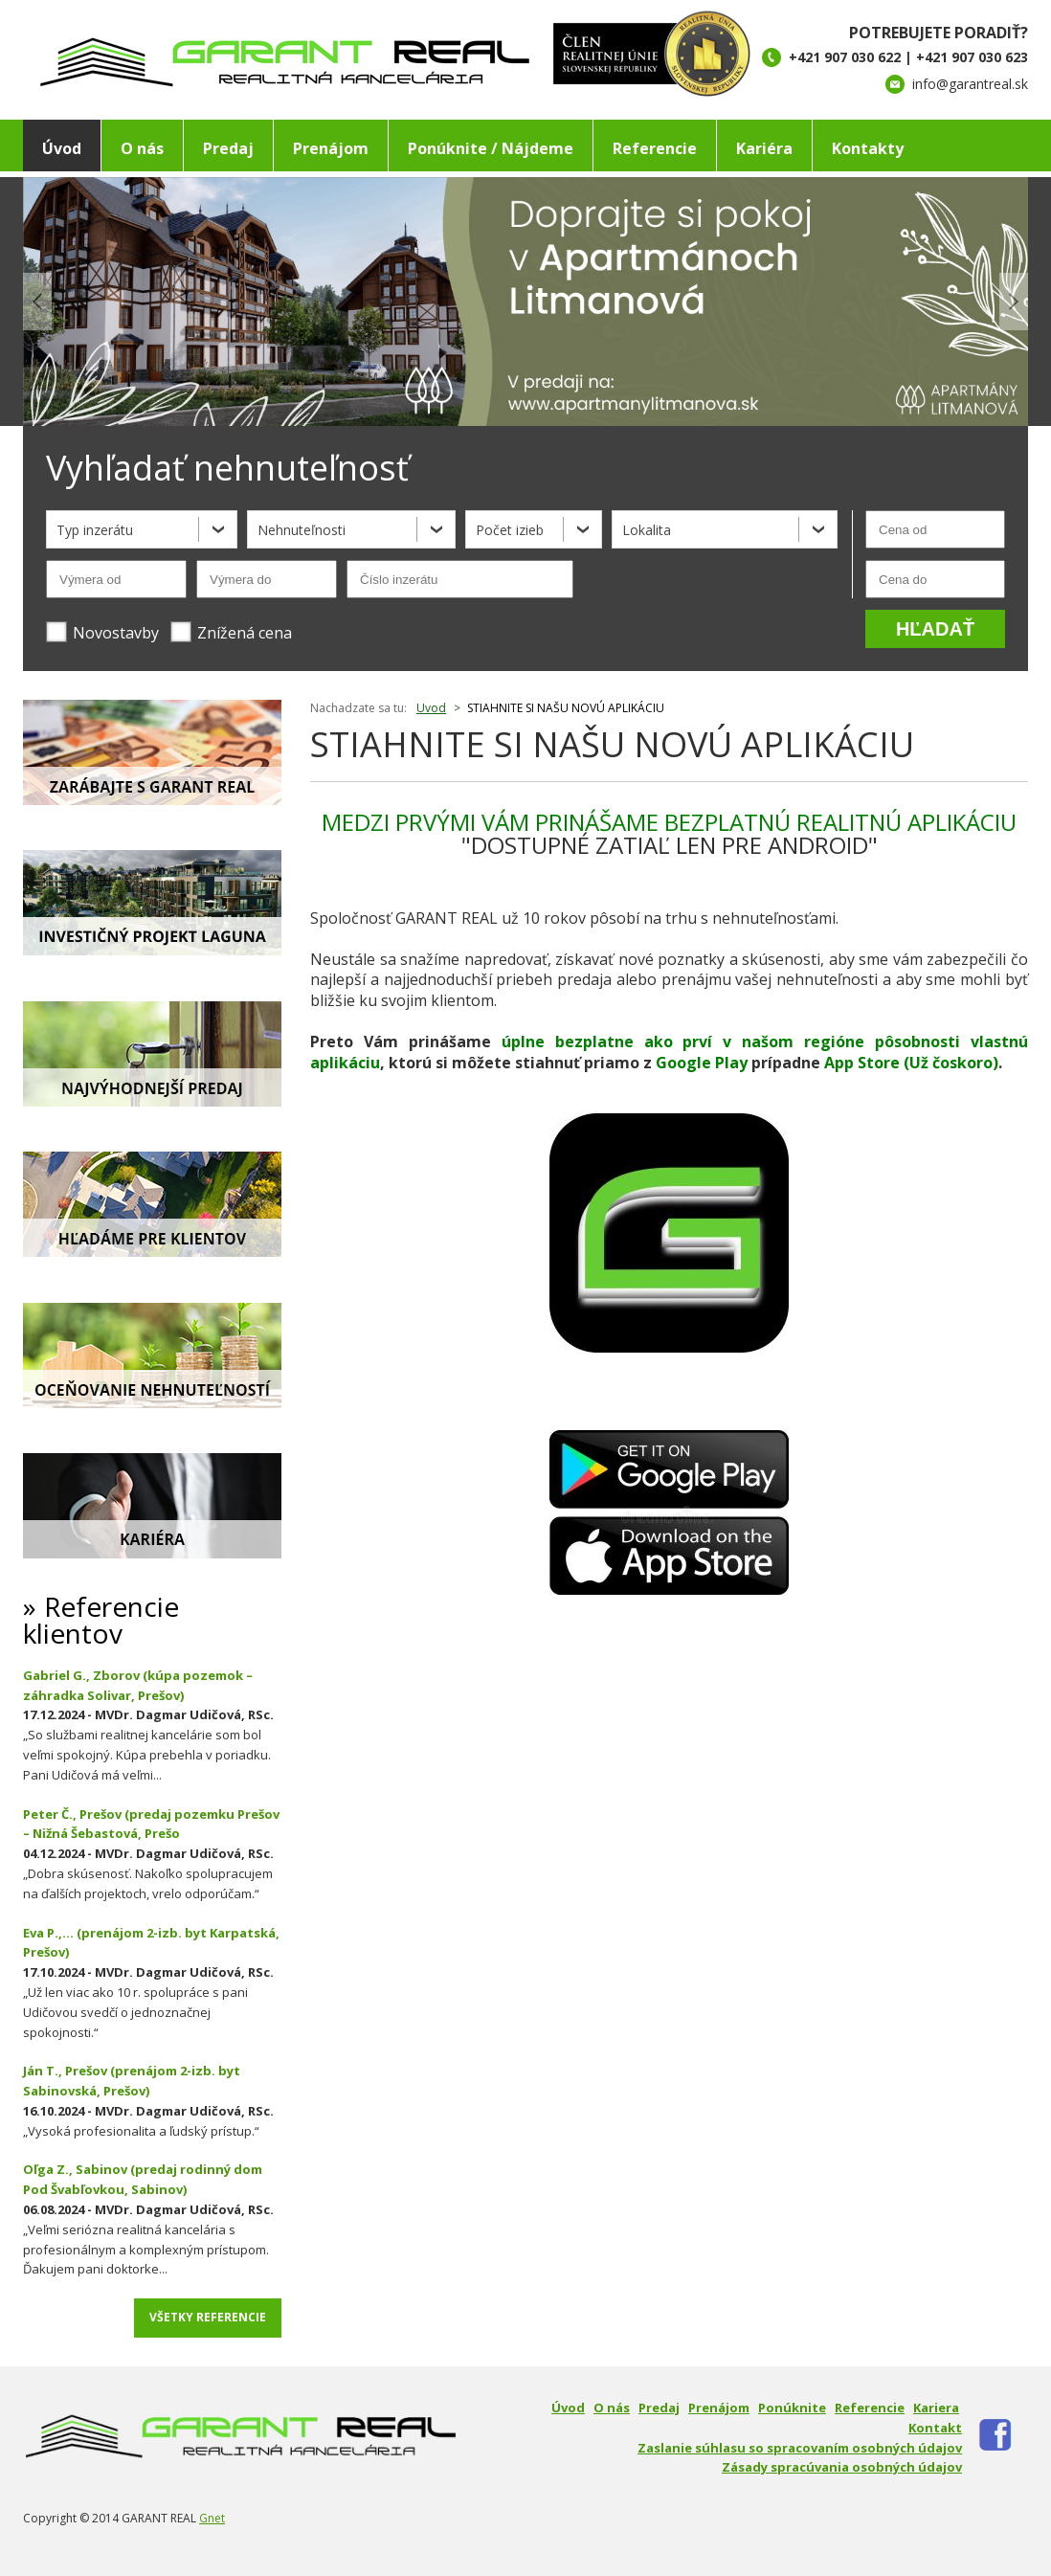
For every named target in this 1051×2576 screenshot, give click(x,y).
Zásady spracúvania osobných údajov (842, 2466)
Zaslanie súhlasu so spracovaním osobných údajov (799, 2447)
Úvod (61, 148)
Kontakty (868, 148)
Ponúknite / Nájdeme (490, 148)
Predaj (228, 148)
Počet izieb (510, 530)
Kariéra (764, 148)
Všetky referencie (207, 2317)
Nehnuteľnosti (301, 530)
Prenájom (331, 148)
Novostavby (102, 632)
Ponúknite (792, 2407)
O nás (142, 148)
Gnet (212, 2518)
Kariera (936, 2407)
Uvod (431, 708)
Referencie (655, 148)
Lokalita (646, 530)
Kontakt (935, 2427)
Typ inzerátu (94, 530)
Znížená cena (231, 632)
